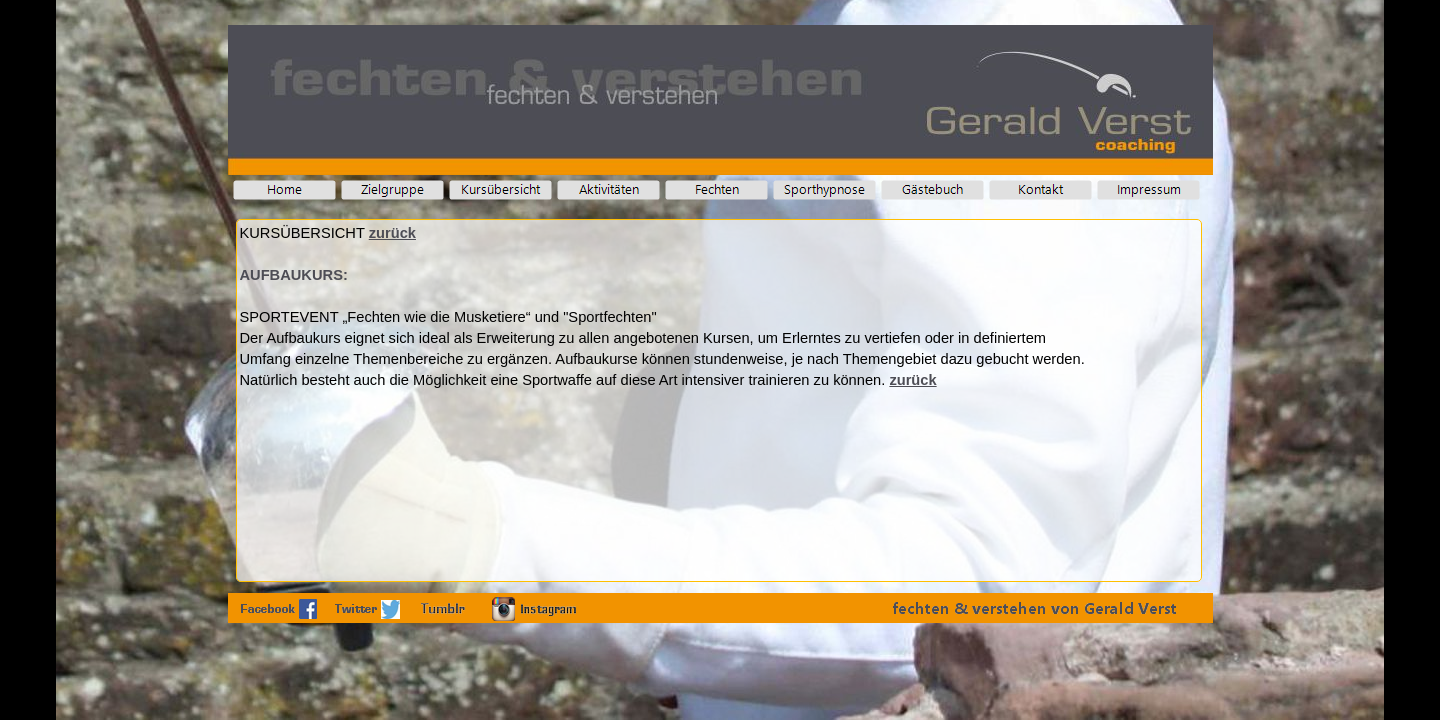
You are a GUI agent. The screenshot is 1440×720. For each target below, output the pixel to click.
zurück (392, 233)
